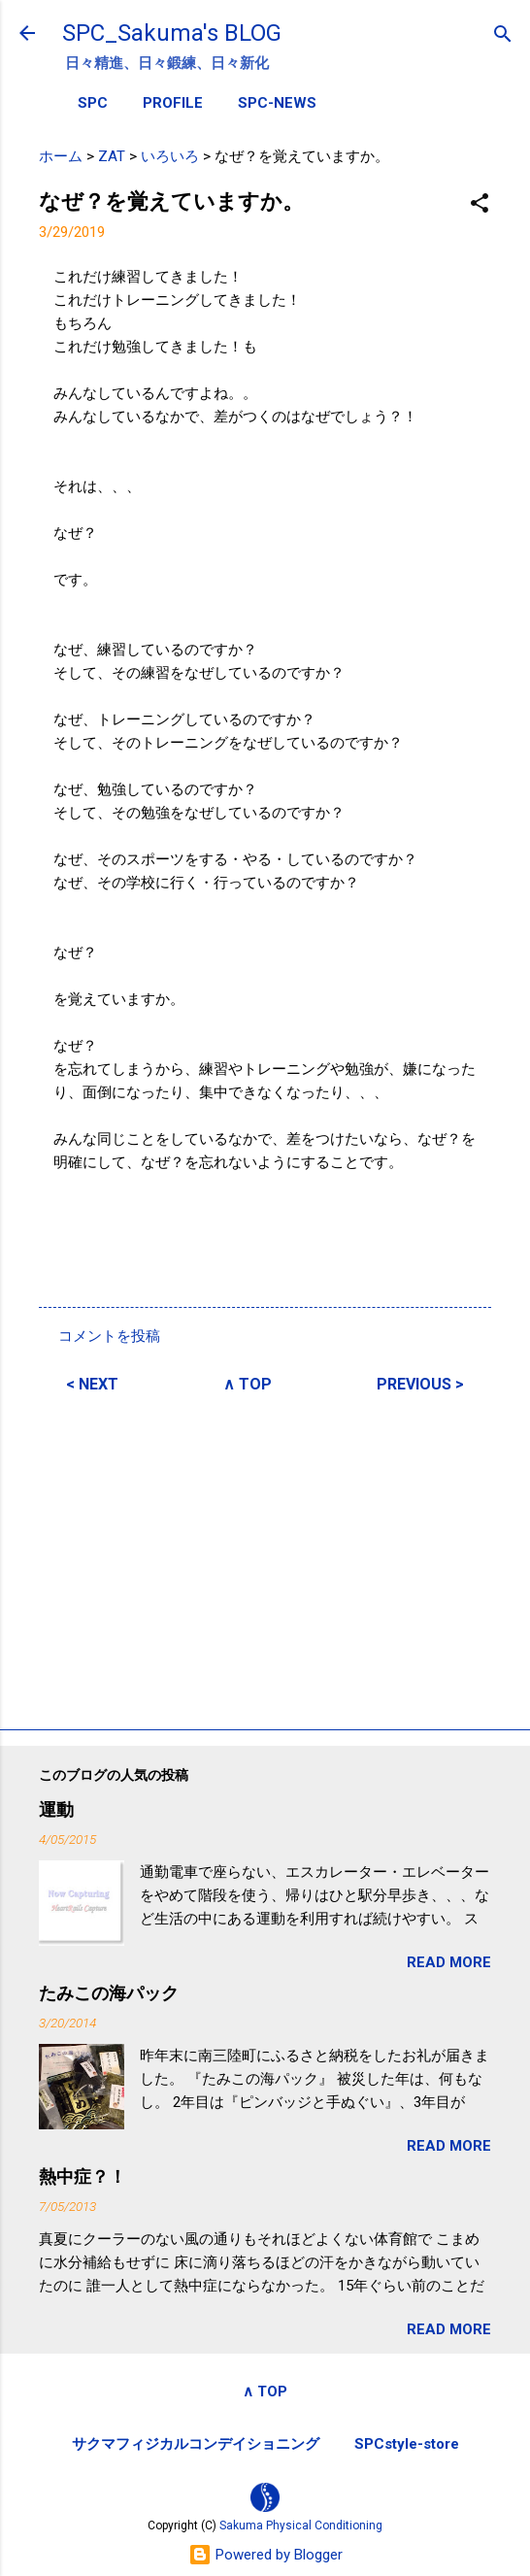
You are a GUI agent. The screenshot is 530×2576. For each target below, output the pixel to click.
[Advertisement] (265, 1558)
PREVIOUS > (420, 1384)
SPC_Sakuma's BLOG (172, 33)
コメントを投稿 (109, 1336)
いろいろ (170, 156)
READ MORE (449, 1962)
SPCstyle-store (406, 2444)
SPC (93, 103)
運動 (56, 1809)
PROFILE (173, 103)
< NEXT (92, 1384)
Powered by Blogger (265, 2554)
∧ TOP (247, 1384)
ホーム (61, 156)
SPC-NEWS (277, 103)
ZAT (111, 156)
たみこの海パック (109, 1993)
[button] (479, 204)
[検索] (502, 35)
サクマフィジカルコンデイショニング (195, 2444)
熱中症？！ (82, 2176)
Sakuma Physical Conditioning (300, 2525)
